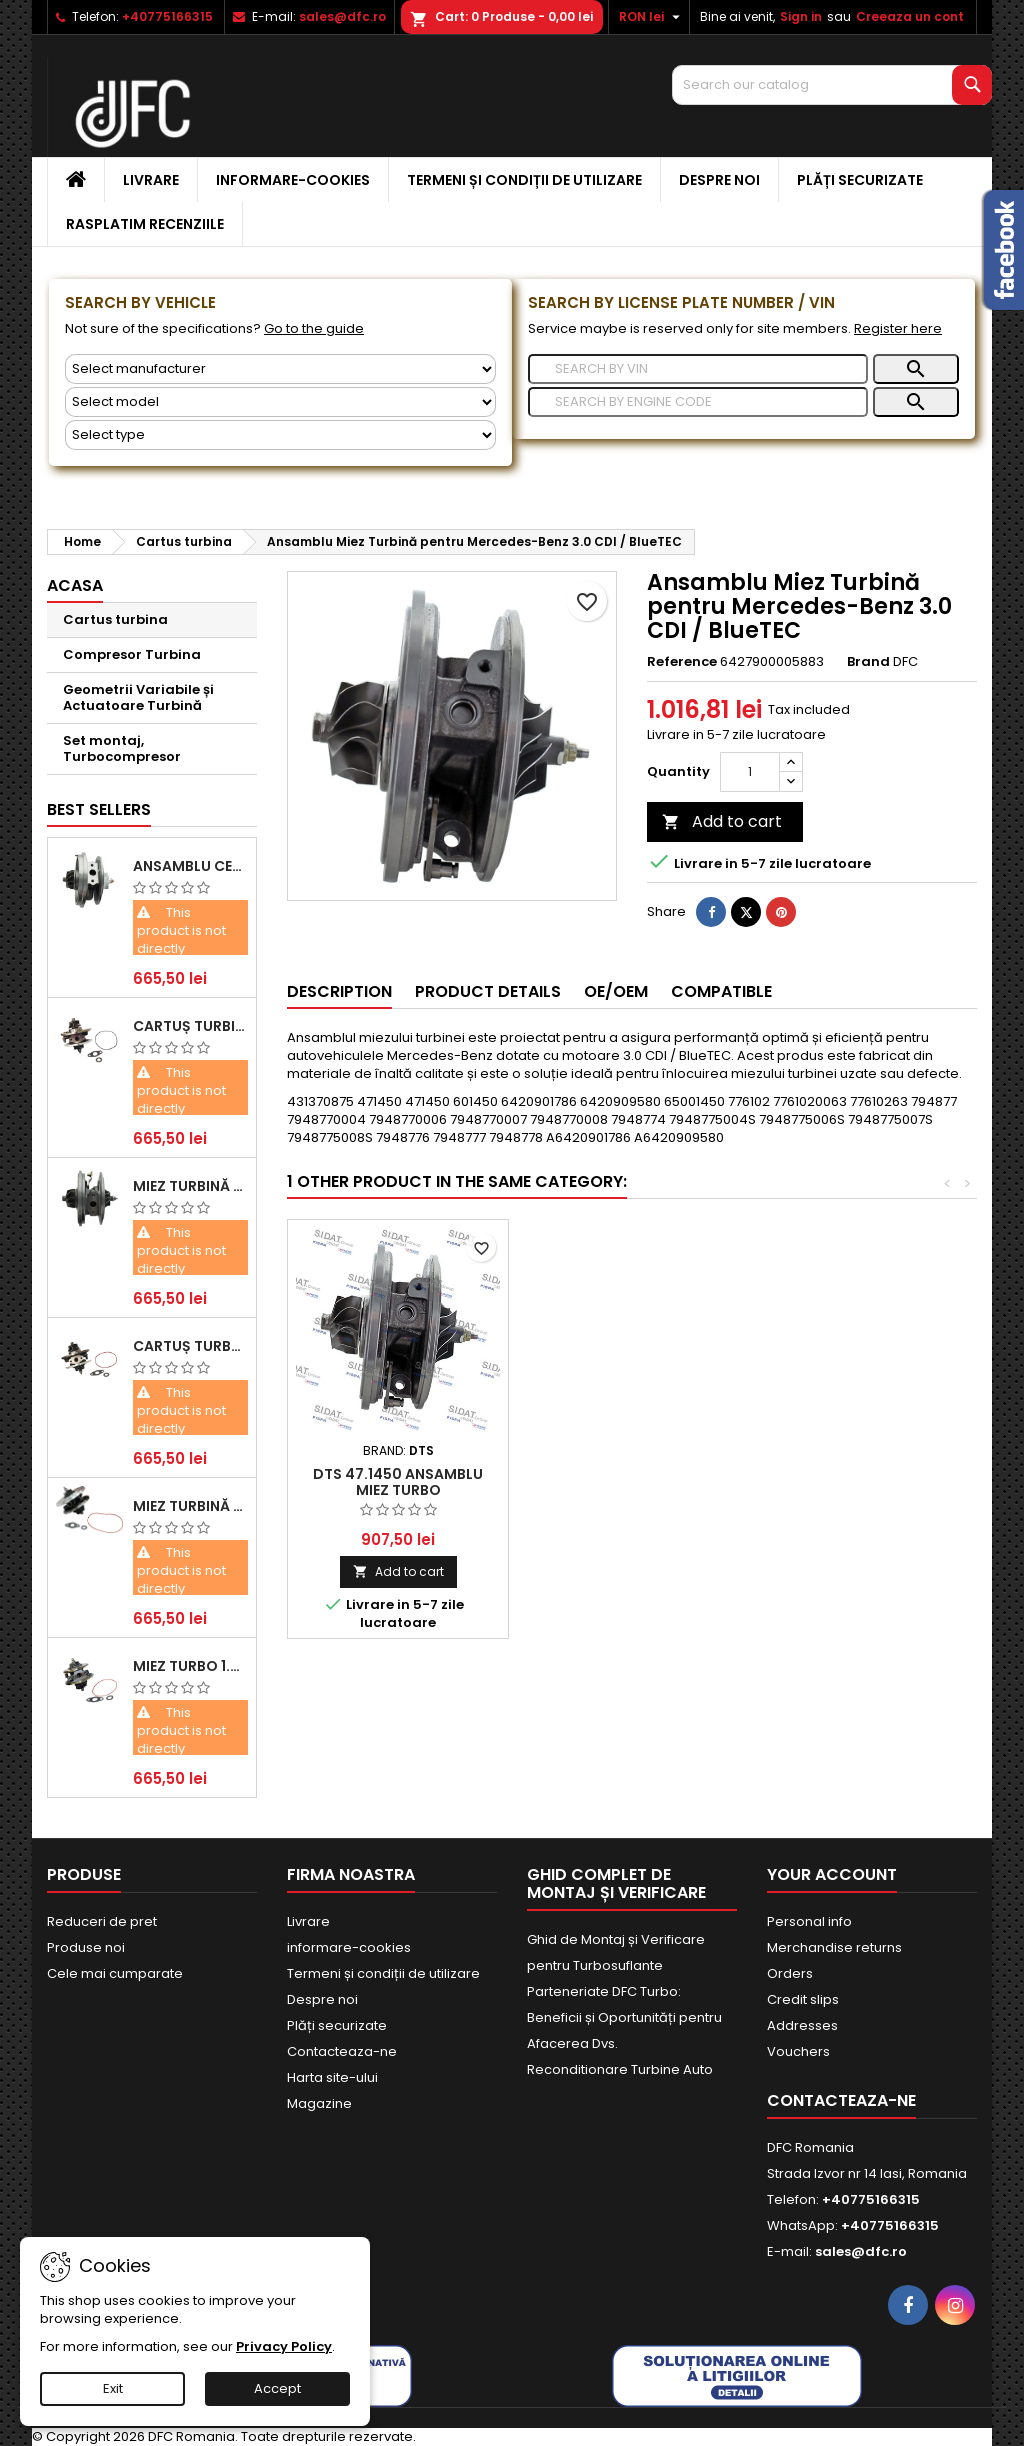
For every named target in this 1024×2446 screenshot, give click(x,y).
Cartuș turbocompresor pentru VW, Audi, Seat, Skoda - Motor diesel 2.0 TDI (190, 1346)
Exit (113, 2388)
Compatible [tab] (721, 991)
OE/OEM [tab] (616, 991)
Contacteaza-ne (342, 2051)
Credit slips (803, 1999)
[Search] (832, 85)
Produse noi (86, 1947)
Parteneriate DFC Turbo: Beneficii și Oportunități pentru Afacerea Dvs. (624, 2017)
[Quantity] (750, 772)
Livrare (151, 180)
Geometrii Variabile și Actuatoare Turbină (138, 697)
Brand (868, 662)
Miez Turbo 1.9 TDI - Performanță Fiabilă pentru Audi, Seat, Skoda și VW (190, 1666)
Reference (682, 662)
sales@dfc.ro (342, 16)
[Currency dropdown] (652, 17)
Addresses (802, 2025)
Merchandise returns (834, 1947)
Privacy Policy (284, 2346)
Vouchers (798, 2051)
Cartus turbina (115, 619)
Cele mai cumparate (115, 1973)
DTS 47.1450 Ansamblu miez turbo (398, 1482)
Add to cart (722, 821)
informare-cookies (293, 180)
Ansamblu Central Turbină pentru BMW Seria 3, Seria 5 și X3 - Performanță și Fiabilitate (190, 866)
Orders (790, 1973)
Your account (832, 1874)
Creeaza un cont (910, 16)
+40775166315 (167, 16)
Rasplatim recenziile (145, 224)
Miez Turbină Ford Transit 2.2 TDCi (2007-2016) (190, 1186)
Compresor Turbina (132, 654)
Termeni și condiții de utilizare (524, 180)
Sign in (801, 16)
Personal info (809, 1921)
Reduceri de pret (102, 1921)
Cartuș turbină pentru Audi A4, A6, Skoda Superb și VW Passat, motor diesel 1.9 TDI (190, 1026)
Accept (277, 2388)
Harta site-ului (332, 2077)
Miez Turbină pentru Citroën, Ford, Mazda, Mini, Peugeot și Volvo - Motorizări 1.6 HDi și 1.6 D (190, 1506)
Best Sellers (99, 809)
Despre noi (719, 180)
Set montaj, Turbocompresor (122, 748)
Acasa (75, 585)
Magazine (319, 2103)
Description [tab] (339, 991)
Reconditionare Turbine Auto (620, 2069)
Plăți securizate (860, 180)
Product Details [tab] (488, 991)
